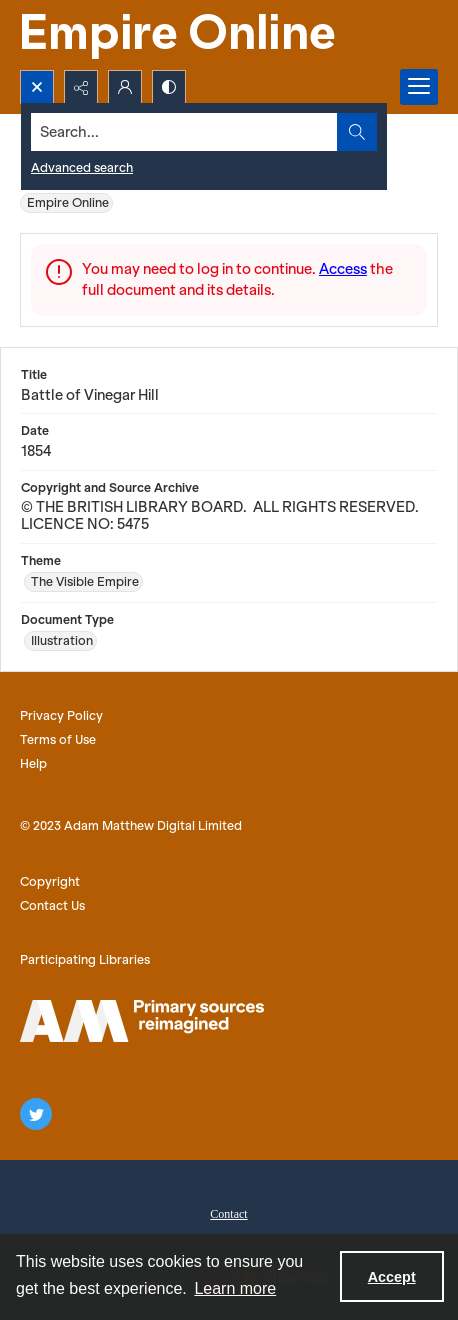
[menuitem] (229, 1212)
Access (343, 269)
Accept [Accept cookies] (392, 1277)
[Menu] (419, 87)
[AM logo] (142, 1021)
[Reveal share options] (81, 87)
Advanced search (82, 167)
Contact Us (52, 905)
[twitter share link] (36, 1114)
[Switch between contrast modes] (169, 87)
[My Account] (125, 87)
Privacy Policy (61, 715)
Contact (228, 1214)
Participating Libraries (85, 959)
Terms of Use (58, 739)
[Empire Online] (180, 35)
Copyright (50, 881)
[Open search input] (37, 87)
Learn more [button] (235, 1288)
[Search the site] (185, 132)
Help (33, 763)
